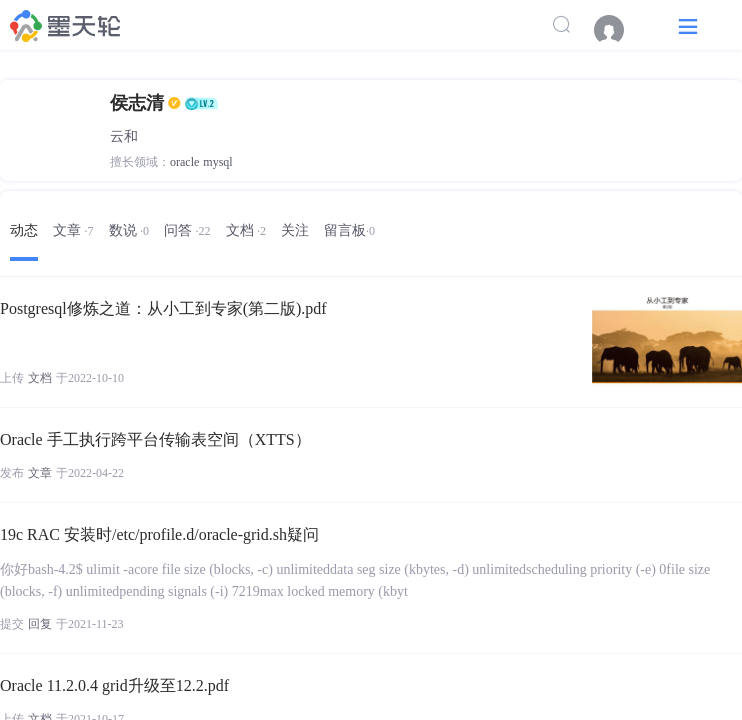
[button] (688, 25)
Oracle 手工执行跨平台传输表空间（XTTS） (155, 439)
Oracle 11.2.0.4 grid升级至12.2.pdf (114, 685)
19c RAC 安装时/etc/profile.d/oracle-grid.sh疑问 (159, 534)
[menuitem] (619, 30)
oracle (184, 162)
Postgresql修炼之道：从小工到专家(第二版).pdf (163, 308)
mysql (217, 162)
